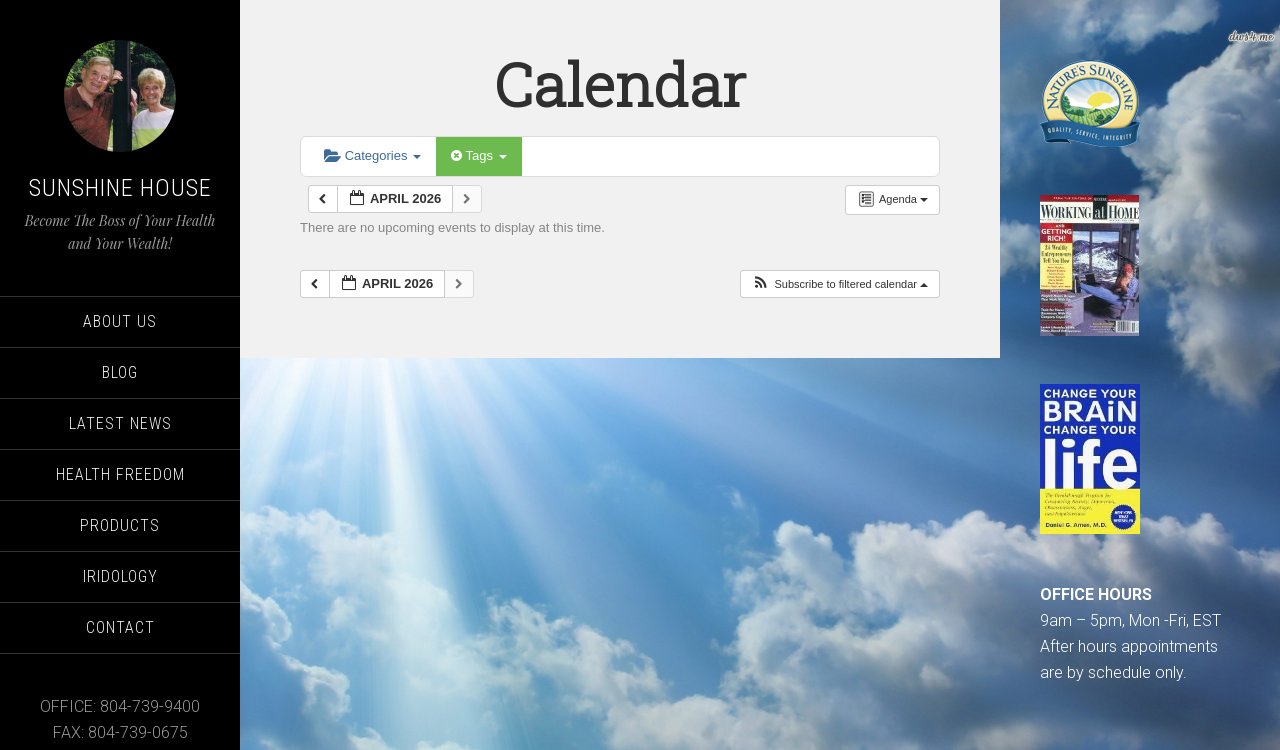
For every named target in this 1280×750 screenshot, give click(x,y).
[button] (839, 284)
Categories (372, 155)
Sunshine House (120, 188)
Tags (478, 155)
